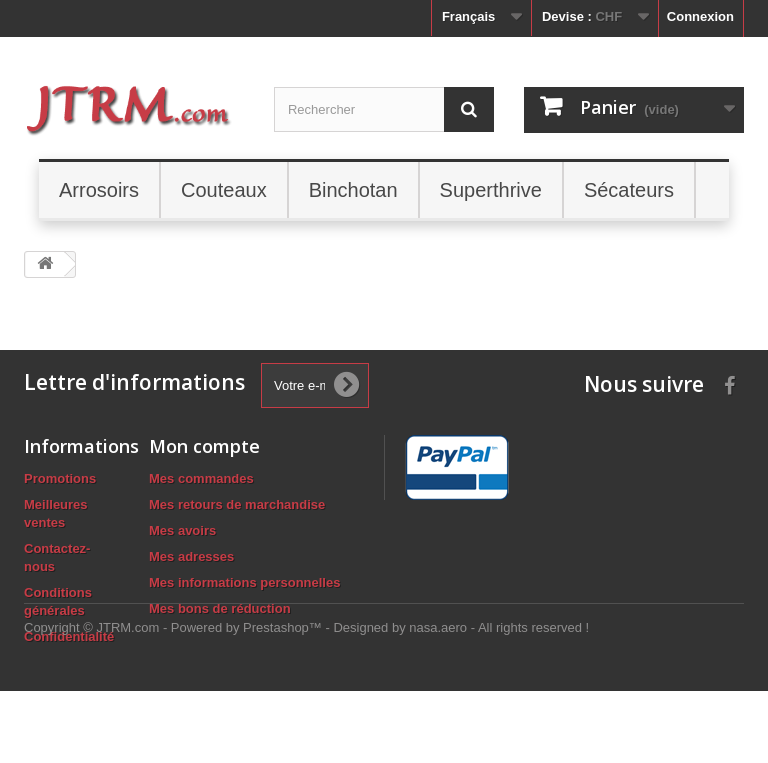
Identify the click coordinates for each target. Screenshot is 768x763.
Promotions (60, 478)
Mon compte (204, 446)
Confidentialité (69, 636)
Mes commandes (201, 478)
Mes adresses (191, 556)
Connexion (700, 16)
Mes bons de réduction (220, 608)
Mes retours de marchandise (237, 504)
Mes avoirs (182, 530)
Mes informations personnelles (244, 582)
